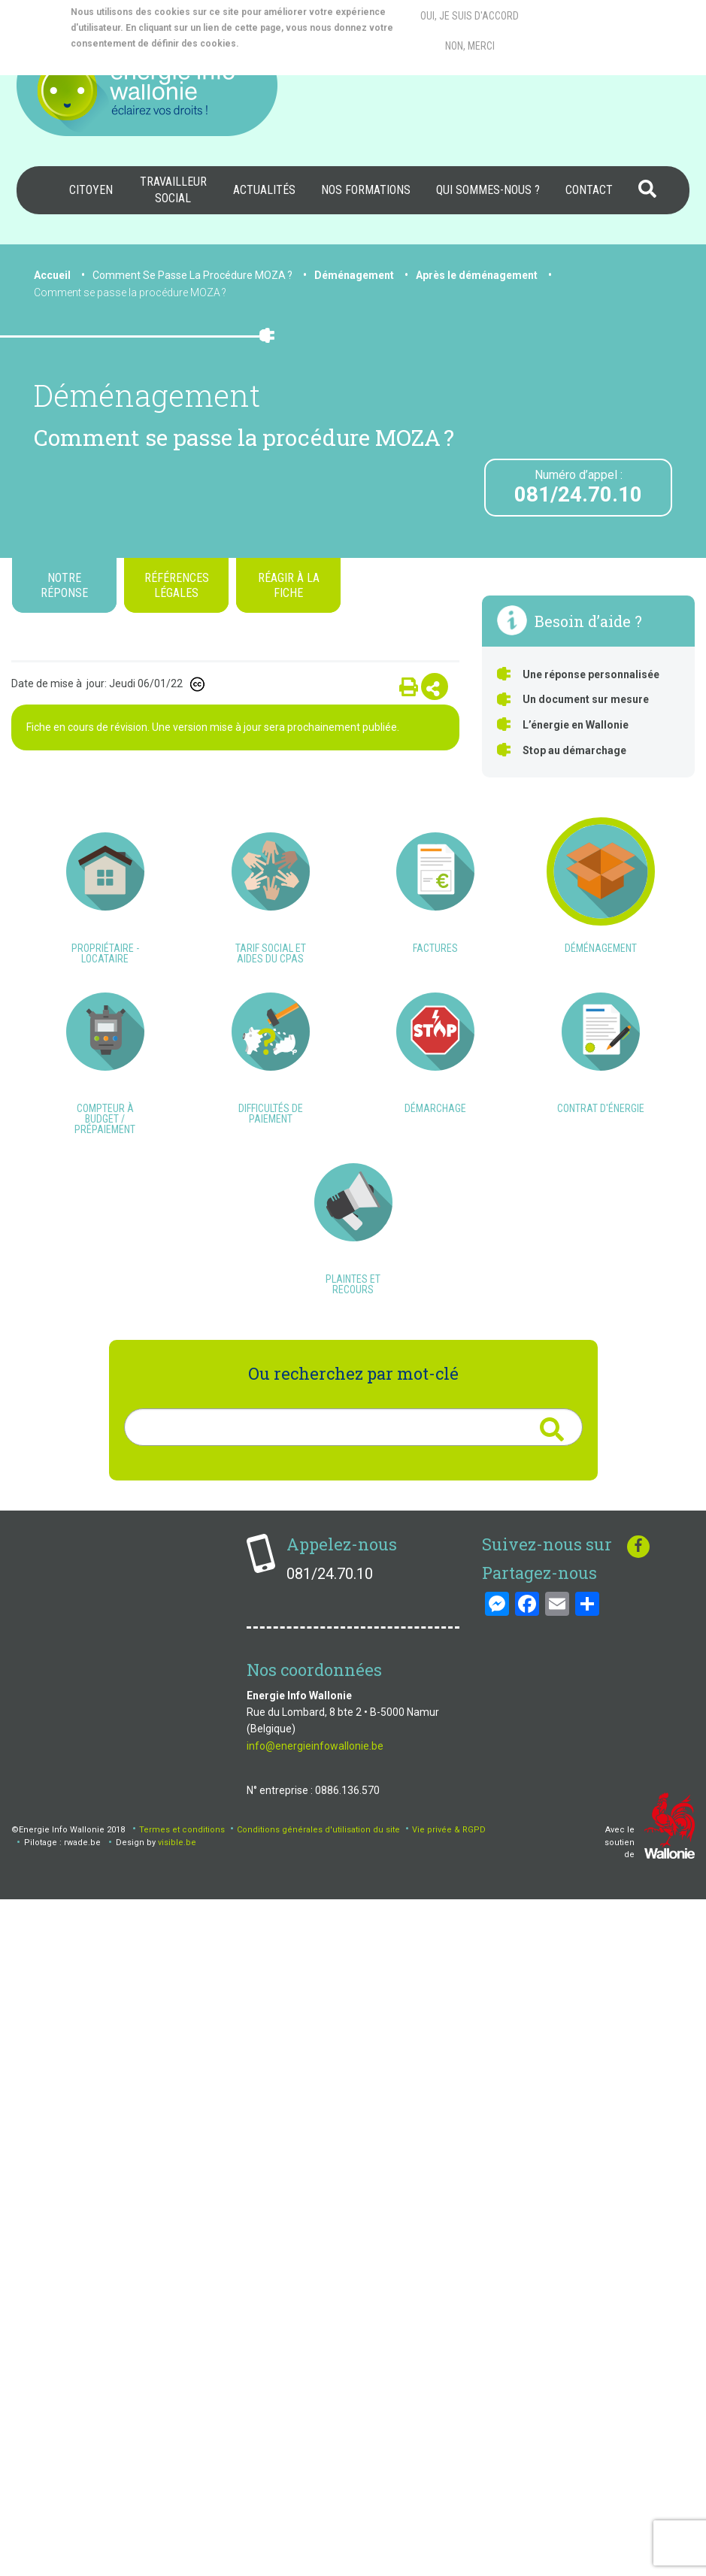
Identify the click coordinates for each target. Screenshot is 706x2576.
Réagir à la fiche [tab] (289, 585)
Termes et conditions (182, 2506)
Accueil (52, 275)
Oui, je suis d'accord (469, 16)
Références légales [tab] (176, 585)
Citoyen (91, 190)
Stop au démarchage (574, 750)
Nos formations (366, 190)
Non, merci (470, 46)
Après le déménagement (477, 275)
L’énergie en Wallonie (576, 725)
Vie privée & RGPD (449, 2506)
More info (301, 43)
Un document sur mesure (586, 699)
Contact (589, 190)
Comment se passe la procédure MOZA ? (130, 292)
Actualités (264, 190)
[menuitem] (91, 190)
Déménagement (354, 275)
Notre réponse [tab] (64, 585)
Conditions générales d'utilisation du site (318, 2506)
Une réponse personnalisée (591, 674)
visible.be (177, 2518)
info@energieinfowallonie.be (315, 2422)
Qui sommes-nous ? (488, 190)
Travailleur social (173, 189)
